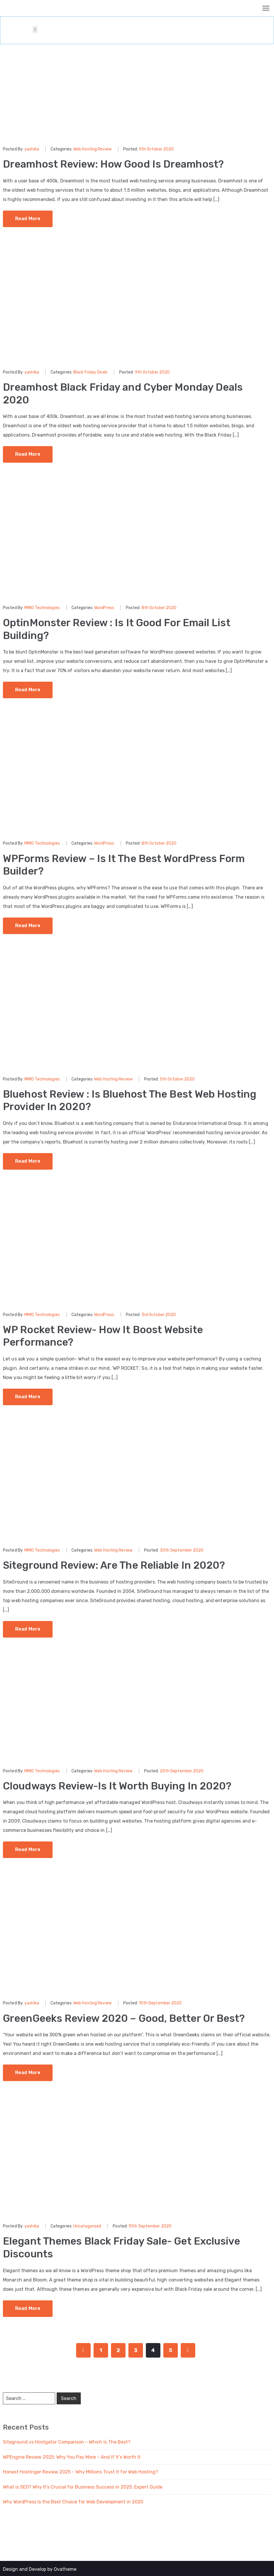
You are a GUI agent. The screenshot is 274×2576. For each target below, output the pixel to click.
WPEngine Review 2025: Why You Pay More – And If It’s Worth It (72, 2455)
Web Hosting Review (92, 149)
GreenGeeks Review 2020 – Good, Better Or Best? (128, 2016)
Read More (27, 218)
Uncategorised (87, 2224)
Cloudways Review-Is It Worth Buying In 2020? (120, 1784)
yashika (31, 149)
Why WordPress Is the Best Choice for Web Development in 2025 (73, 2500)
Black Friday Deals (90, 371)
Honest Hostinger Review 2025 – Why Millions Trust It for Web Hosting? (80, 2470)
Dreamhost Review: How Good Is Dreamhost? (116, 164)
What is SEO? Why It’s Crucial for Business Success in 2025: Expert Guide (82, 2485)
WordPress (104, 607)
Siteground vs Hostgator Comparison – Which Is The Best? (66, 2440)
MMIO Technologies (42, 607)
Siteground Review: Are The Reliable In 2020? (117, 1564)
